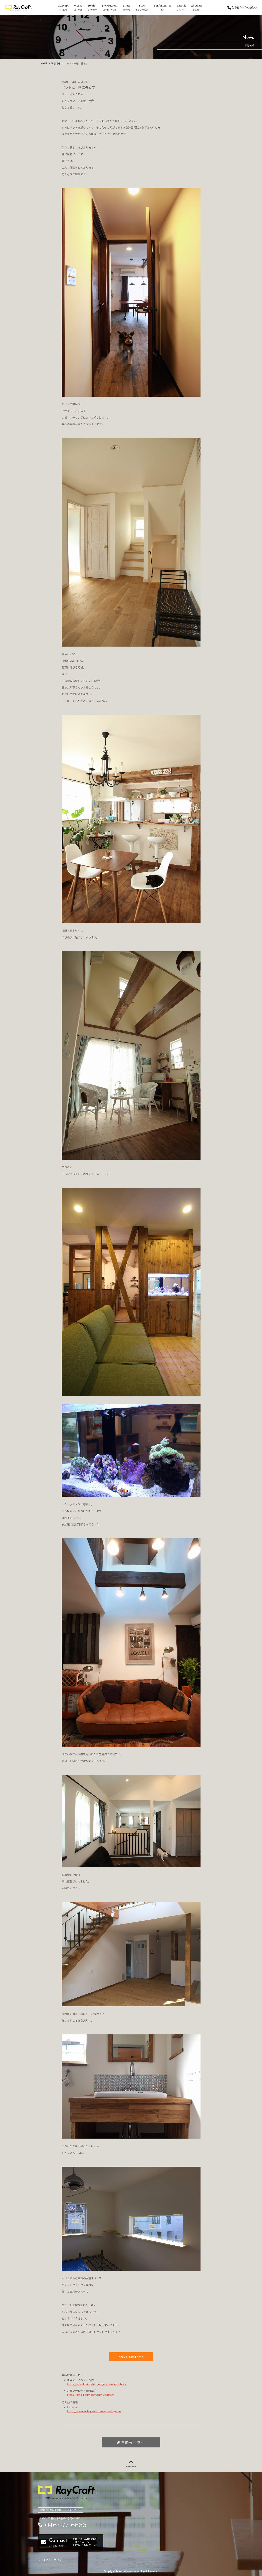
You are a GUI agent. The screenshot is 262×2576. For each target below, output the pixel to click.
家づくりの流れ (142, 9)
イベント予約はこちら (131, 2357)
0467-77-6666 (242, 7)
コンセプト (63, 9)
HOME (44, 63)
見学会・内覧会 (109, 9)
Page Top (131, 2464)
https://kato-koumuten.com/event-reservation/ (96, 2384)
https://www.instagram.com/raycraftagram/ (94, 2411)
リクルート (181, 9)
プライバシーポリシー (51, 2560)
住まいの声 (92, 9)
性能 (162, 9)
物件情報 (126, 9)
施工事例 (78, 9)
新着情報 (56, 63)
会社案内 (196, 9)
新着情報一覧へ (131, 2442)
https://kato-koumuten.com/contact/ (90, 2395)
